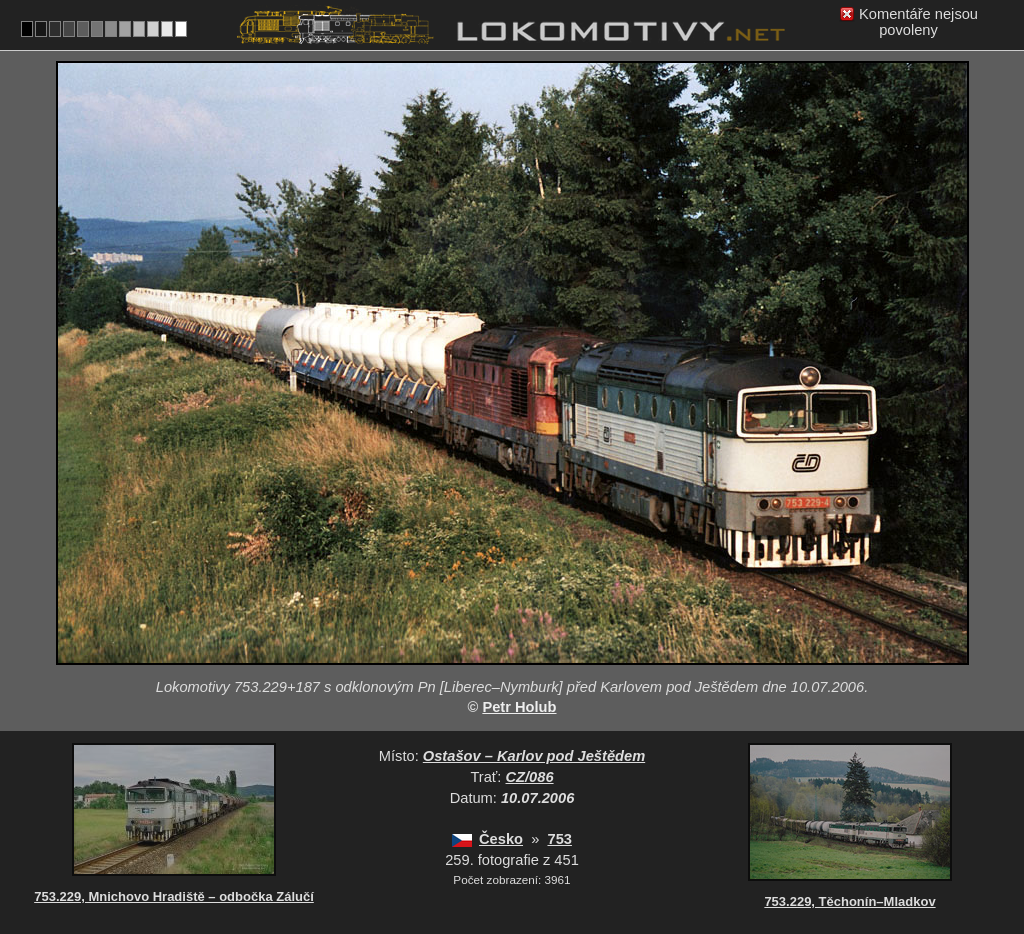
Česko (501, 839)
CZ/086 (530, 777)
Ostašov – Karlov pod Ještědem (534, 756)
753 (559, 839)
